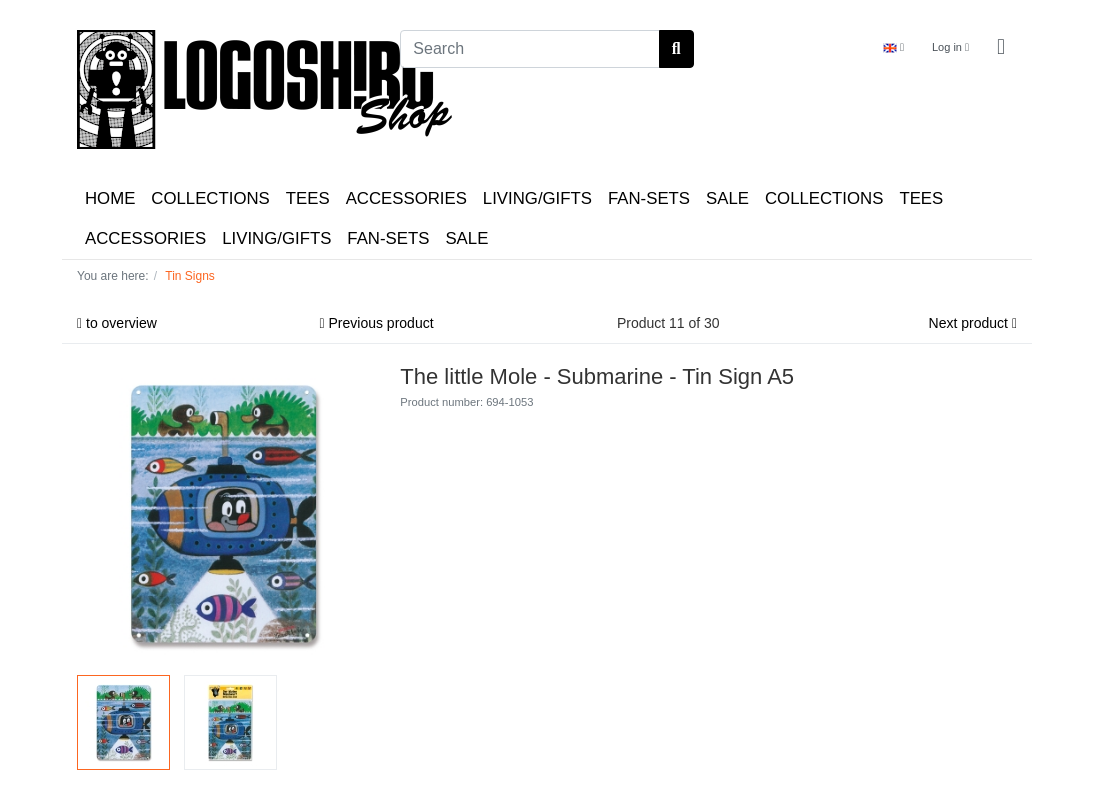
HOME (110, 198)
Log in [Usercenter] (950, 47)
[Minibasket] (1001, 47)
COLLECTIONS (210, 198)
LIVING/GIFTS (537, 198)
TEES (308, 198)
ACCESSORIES (406, 198)
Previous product (377, 323)
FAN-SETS (649, 198)
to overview (117, 323)
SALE (727, 198)
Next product (973, 323)
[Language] (893, 47)
